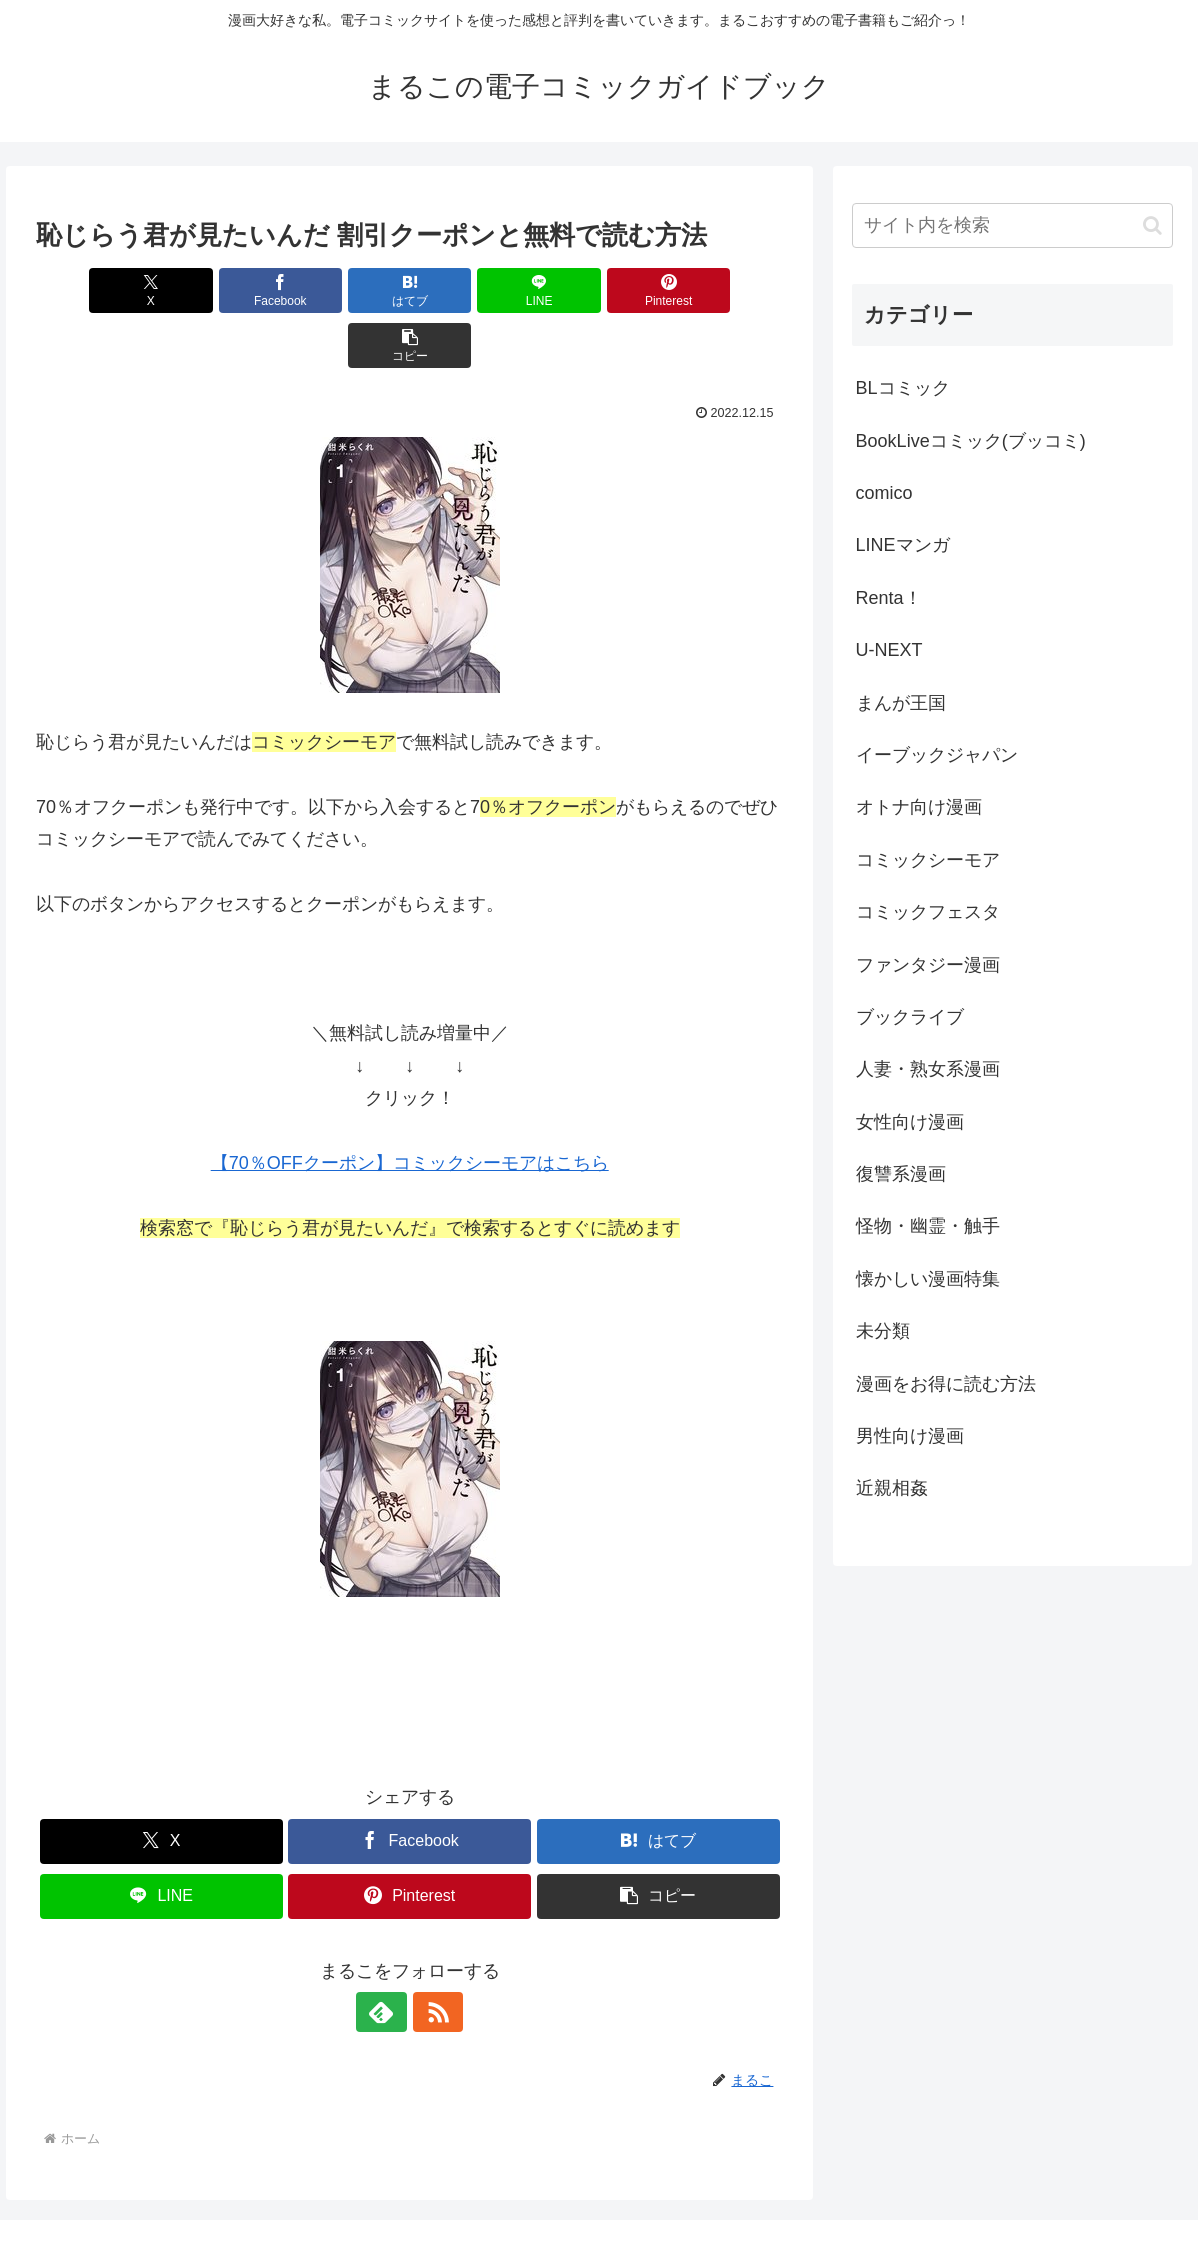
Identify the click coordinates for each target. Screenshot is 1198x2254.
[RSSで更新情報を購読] (433, 1957)
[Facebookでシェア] (222, 290)
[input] (1012, 225)
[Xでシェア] (96, 290)
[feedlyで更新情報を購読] (387, 1957)
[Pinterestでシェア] (598, 290)
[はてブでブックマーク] (347, 290)
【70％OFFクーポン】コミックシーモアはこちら (410, 1108)
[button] (724, 290)
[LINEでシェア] (473, 290)
